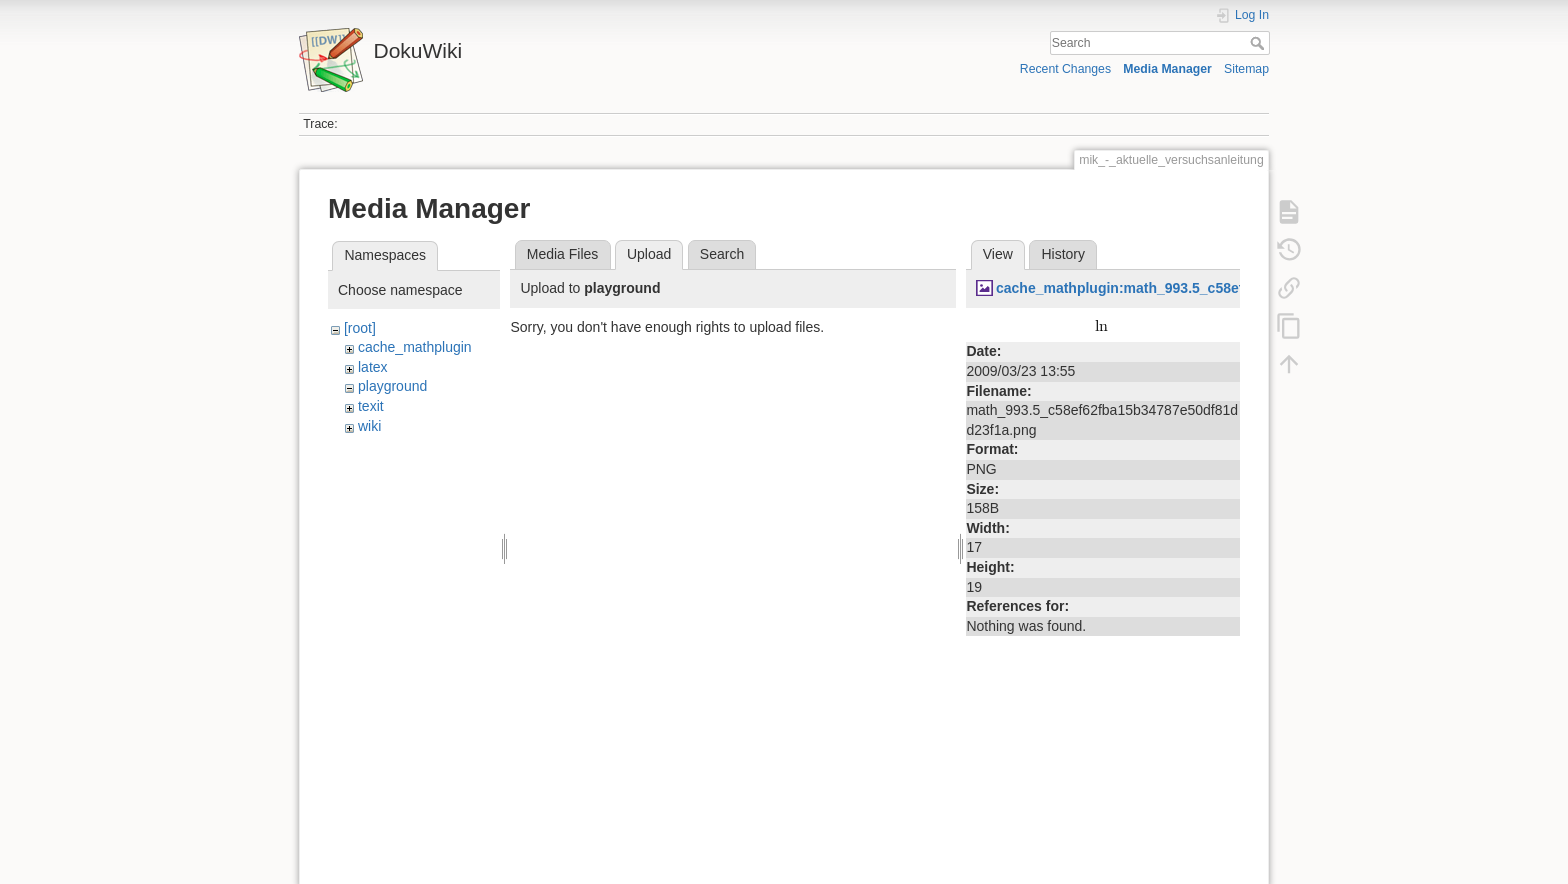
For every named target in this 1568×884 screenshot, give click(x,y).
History (1063, 254)
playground (392, 386)
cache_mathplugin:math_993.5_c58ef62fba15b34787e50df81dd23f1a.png (1237, 288)
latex (373, 367)
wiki (369, 426)
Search (1259, 43)
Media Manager (1167, 69)
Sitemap (1246, 69)
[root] (360, 328)
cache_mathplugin (415, 347)
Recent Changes (1065, 69)
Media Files (563, 254)
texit (371, 406)
